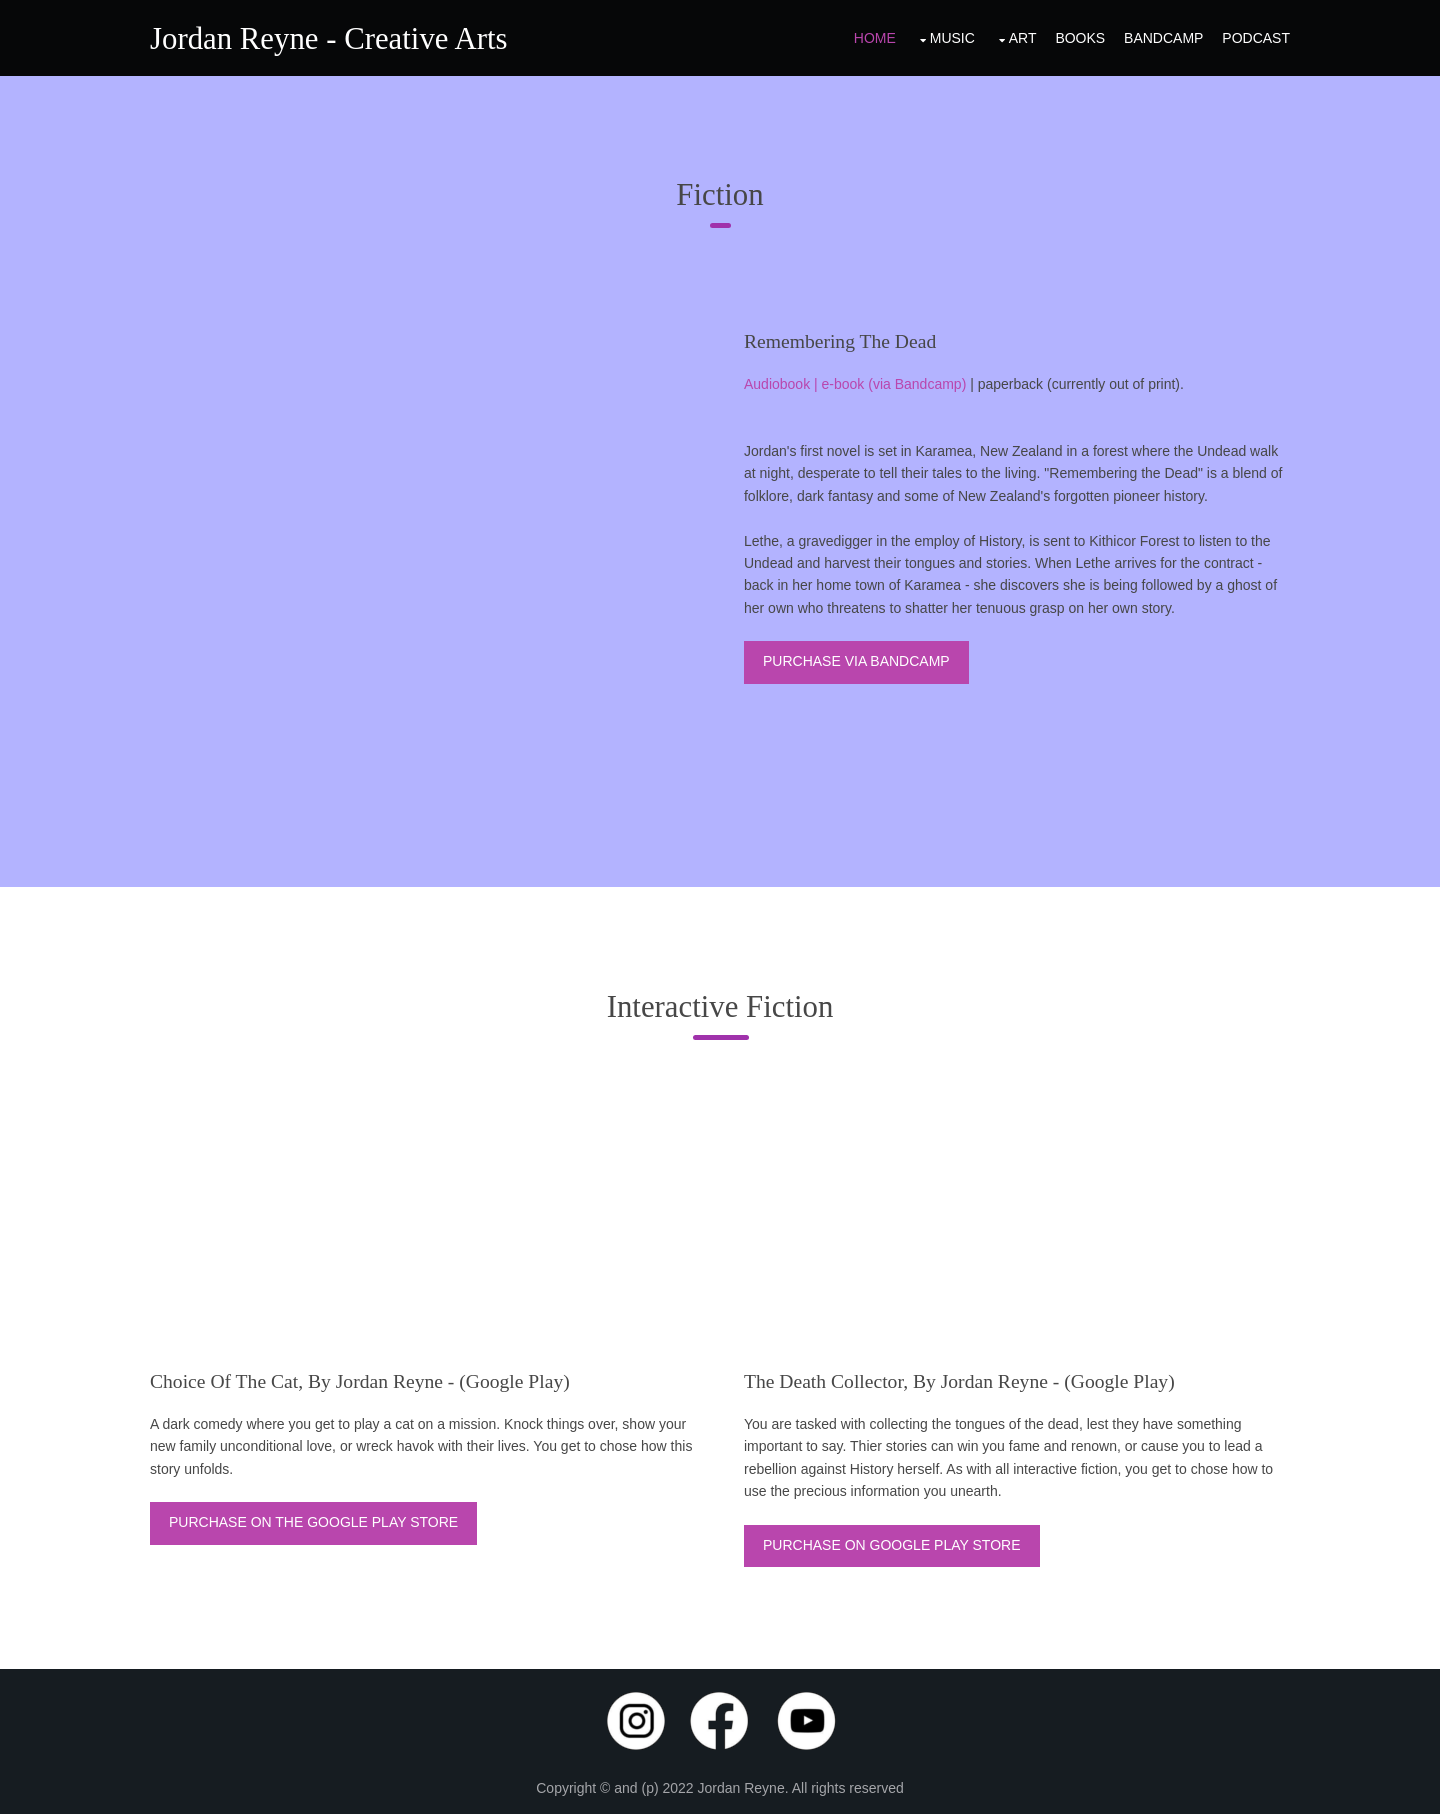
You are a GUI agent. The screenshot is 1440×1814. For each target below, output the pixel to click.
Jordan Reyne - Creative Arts (329, 39)
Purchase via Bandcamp (856, 661)
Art (1023, 38)
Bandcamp (1163, 38)
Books (1080, 38)
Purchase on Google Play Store (892, 1545)
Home (875, 38)
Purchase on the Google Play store (313, 1522)
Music (952, 38)
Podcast (1256, 38)
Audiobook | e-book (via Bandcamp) (855, 384)
